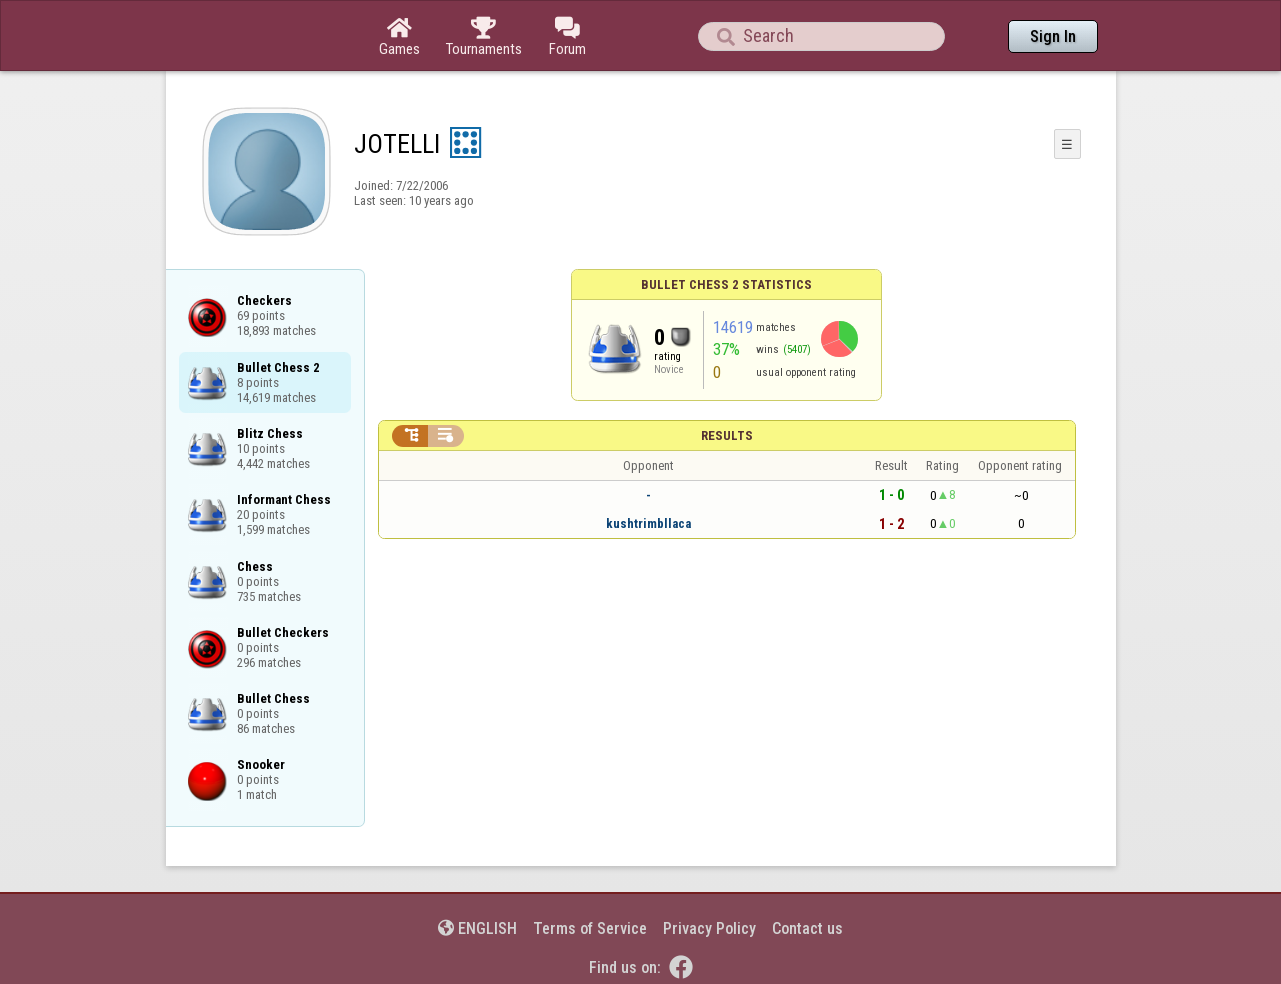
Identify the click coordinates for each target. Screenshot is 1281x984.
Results (727, 435)
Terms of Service (590, 928)
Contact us (807, 928)
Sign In (1053, 36)
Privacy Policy (709, 928)
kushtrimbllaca (648, 523)
